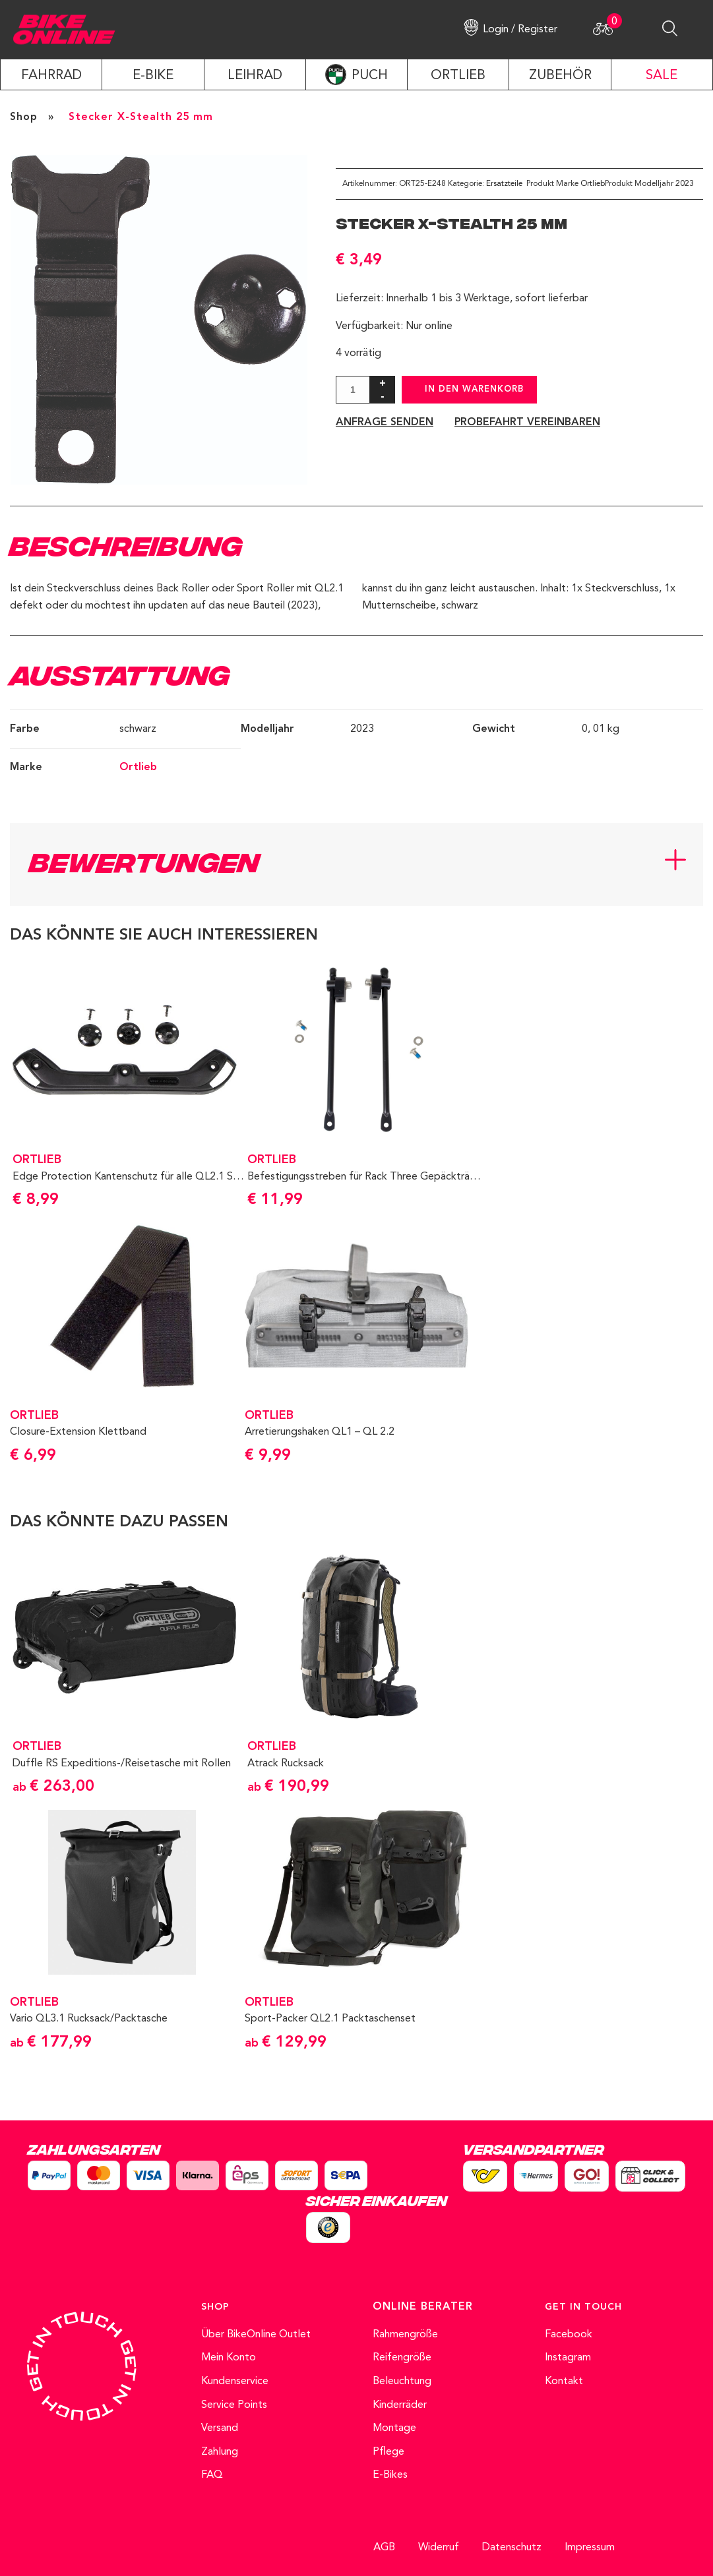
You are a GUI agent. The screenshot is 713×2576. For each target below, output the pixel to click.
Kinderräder (400, 2405)
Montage (394, 2428)
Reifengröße (402, 2357)
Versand (219, 2428)
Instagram (568, 2357)
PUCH (370, 75)
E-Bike (153, 75)
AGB (384, 2547)
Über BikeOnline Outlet (256, 2334)
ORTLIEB (458, 75)
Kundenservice (234, 2381)
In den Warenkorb (474, 389)
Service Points (234, 2405)
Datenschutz (512, 2547)
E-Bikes (390, 2475)
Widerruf (438, 2547)
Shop (24, 117)
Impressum (590, 2547)
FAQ (212, 2475)
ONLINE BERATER (423, 2307)
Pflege (388, 2452)
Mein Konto (228, 2357)
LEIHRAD (255, 75)
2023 (684, 184)
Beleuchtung (402, 2381)
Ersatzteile (504, 184)
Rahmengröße (405, 2334)
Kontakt (564, 2381)
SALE (661, 75)
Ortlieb (592, 184)
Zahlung (219, 2452)
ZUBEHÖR (560, 75)
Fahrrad (51, 75)
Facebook (568, 2334)
